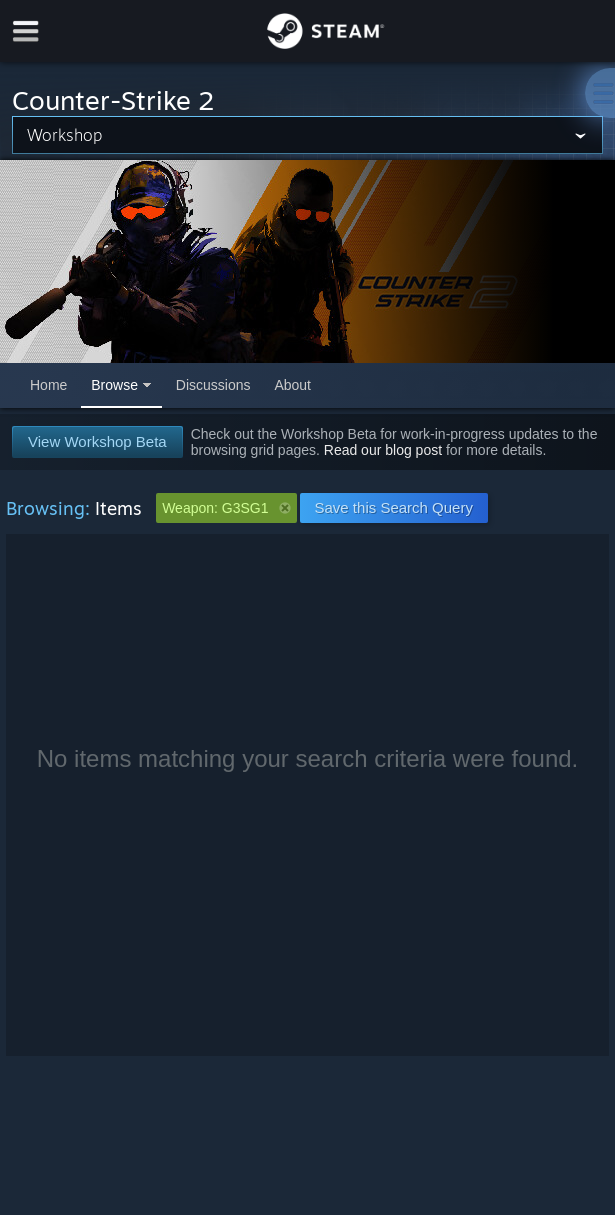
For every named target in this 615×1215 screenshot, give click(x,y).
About (292, 385)
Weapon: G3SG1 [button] (226, 508)
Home (48, 385)
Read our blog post (383, 450)
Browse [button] (114, 385)
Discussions (213, 385)
